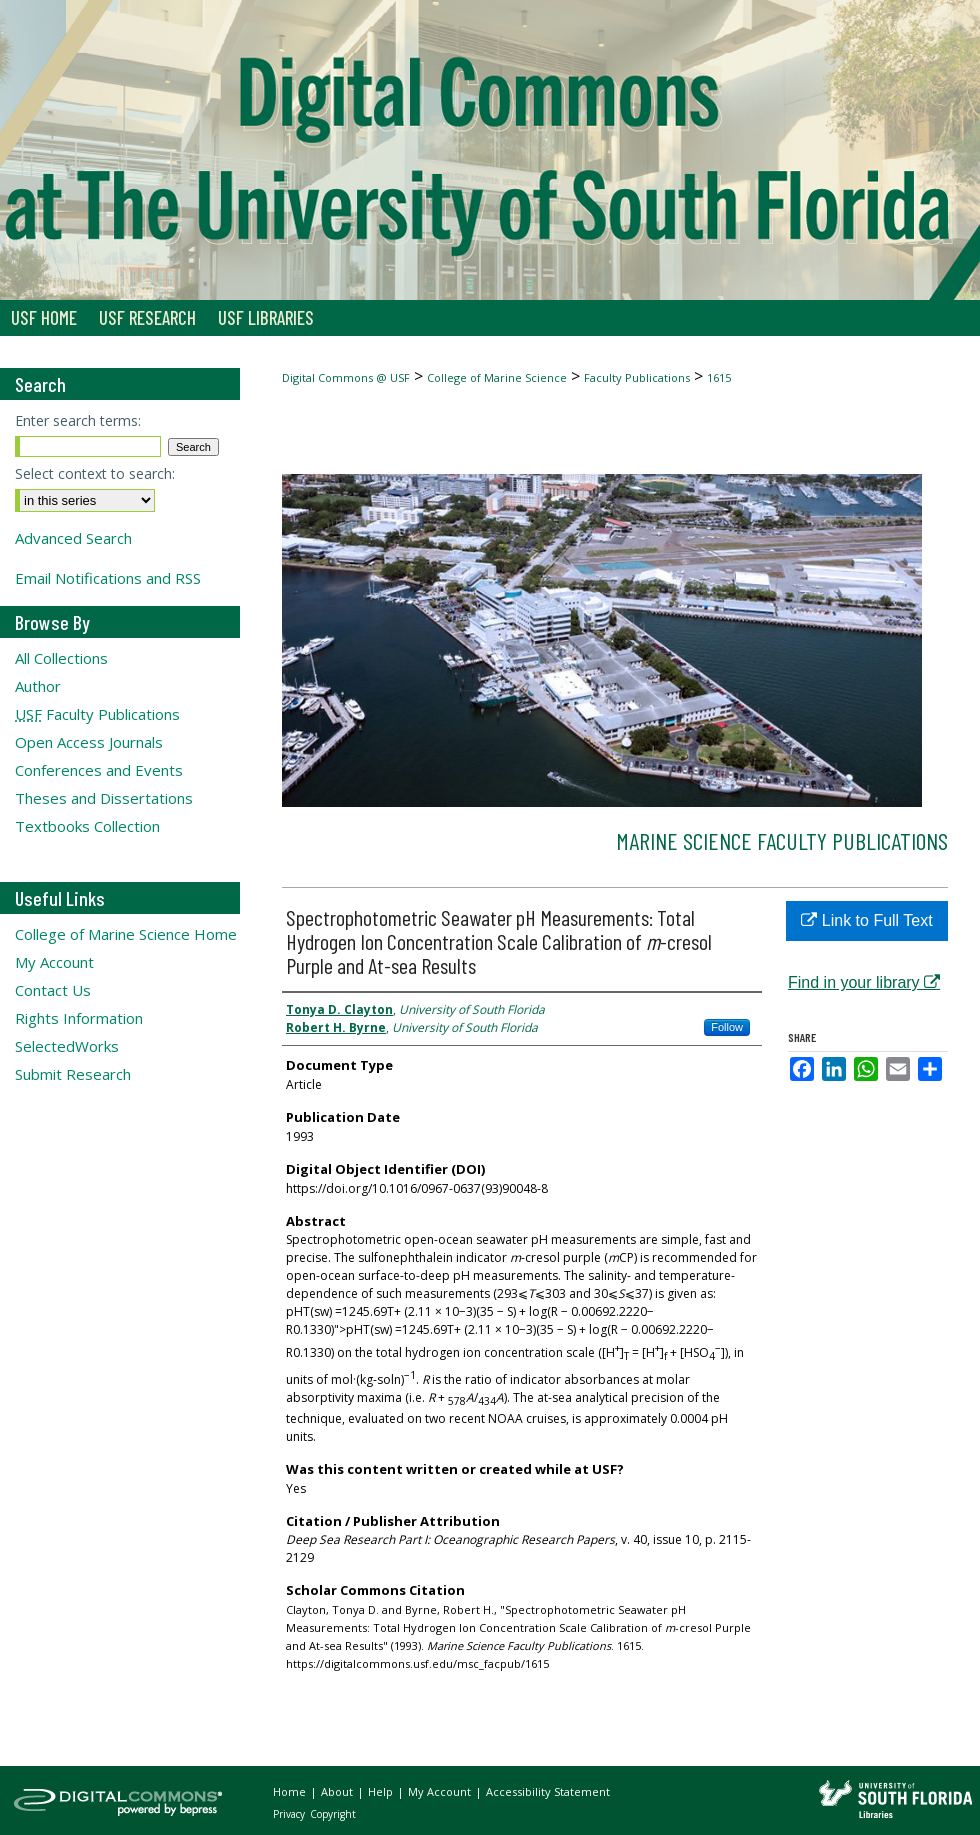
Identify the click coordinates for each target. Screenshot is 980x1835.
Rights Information (79, 1018)
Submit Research (73, 1074)
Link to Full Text (866, 920)
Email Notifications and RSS (108, 578)
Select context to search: (95, 473)
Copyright (333, 1814)
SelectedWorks (67, 1046)
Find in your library (864, 982)
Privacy (290, 1814)
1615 (719, 377)
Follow (727, 1027)
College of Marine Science (497, 377)
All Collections (61, 658)
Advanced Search (73, 538)
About (338, 1791)
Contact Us (53, 990)
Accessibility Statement (548, 1791)
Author (38, 686)
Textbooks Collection (87, 826)
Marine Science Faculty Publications (782, 840)
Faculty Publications (637, 377)
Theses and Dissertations (104, 798)
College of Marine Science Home (126, 934)
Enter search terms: (78, 420)
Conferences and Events (99, 770)
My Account (54, 962)
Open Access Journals (89, 742)
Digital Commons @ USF (346, 377)
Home (291, 1791)
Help (382, 1791)
